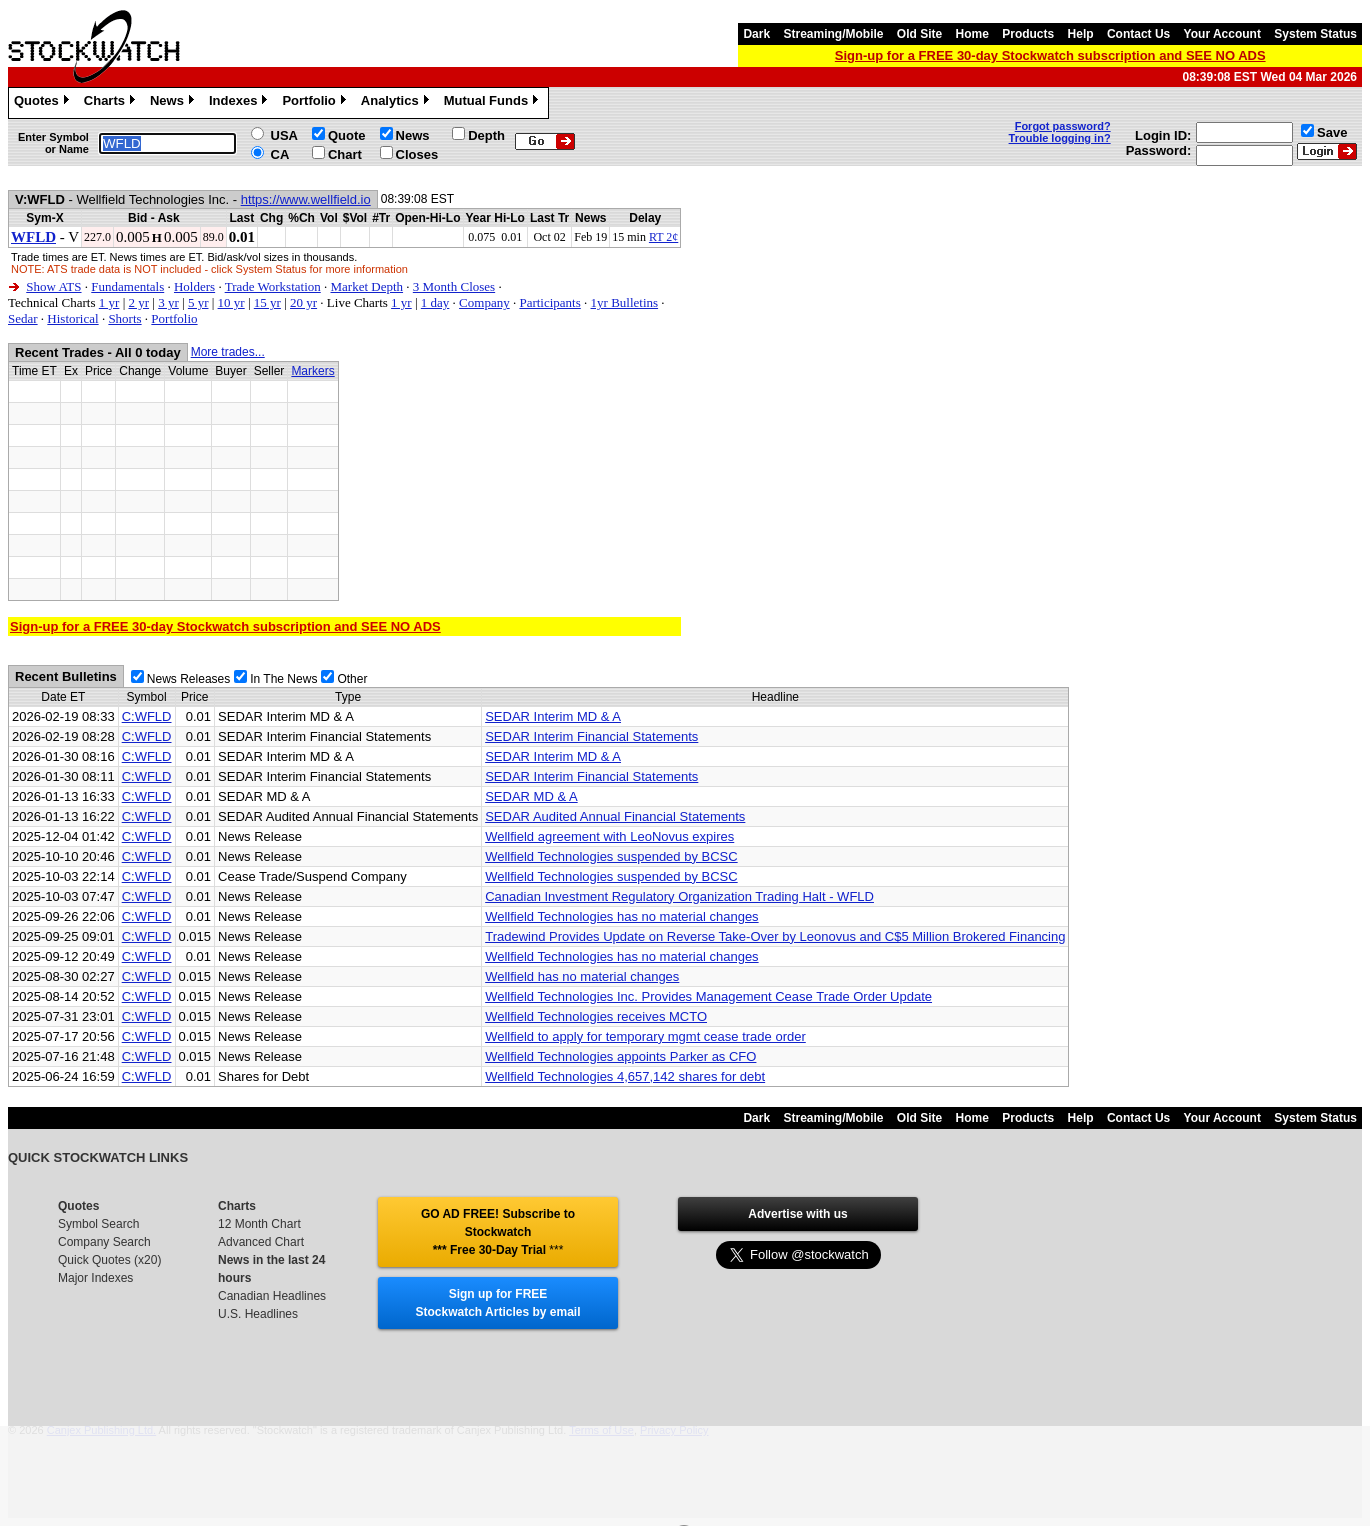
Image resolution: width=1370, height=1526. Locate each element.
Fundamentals (127, 286)
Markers (312, 371)
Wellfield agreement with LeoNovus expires (609, 836)
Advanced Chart (261, 1242)
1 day (435, 302)
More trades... (228, 352)
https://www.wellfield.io (306, 199)
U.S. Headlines (258, 1314)
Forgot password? (1063, 126)
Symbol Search (98, 1224)
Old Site (919, 34)
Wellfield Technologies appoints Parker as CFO (620, 1056)
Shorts (124, 318)
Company (484, 302)
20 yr (303, 302)
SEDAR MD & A (531, 796)
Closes (417, 154)
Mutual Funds (494, 103)
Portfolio (316, 103)
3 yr (168, 302)
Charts (112, 103)
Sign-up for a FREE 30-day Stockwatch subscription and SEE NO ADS (1050, 55)
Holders (194, 286)
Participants (549, 302)
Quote (347, 135)
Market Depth (367, 286)
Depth (486, 135)
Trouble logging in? (1060, 138)
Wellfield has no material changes (582, 976)
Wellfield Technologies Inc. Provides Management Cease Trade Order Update (708, 996)
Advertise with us (797, 1214)
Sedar (23, 318)
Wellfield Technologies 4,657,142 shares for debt (625, 1076)
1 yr (109, 302)
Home (972, 34)
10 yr (231, 302)
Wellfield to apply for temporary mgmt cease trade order (645, 1036)
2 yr (138, 302)
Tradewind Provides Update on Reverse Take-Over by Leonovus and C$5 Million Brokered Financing (775, 936)
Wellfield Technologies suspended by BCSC (611, 856)
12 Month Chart (259, 1224)
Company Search (104, 1242)
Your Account (1222, 34)
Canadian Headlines (272, 1296)
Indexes (240, 103)
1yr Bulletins (625, 302)
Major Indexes (95, 1278)
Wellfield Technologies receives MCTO (596, 1016)
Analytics (397, 103)
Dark (756, 34)
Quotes (44, 103)
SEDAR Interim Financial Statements (591, 736)
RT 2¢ (663, 237)
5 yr (198, 302)
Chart (345, 154)
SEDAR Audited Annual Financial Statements (615, 816)
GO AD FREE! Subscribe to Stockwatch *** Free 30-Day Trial (498, 1232)
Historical (72, 318)
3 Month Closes (454, 286)
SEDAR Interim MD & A (553, 716)
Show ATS (53, 286)
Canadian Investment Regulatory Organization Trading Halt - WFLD (679, 896)
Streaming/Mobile (833, 34)
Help (1081, 34)
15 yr (267, 302)
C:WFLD (147, 716)
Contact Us (1138, 34)
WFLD (33, 237)
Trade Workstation (273, 286)
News (174, 103)
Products (1028, 34)
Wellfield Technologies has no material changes (621, 916)
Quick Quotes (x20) (109, 1260)
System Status (1315, 34)
